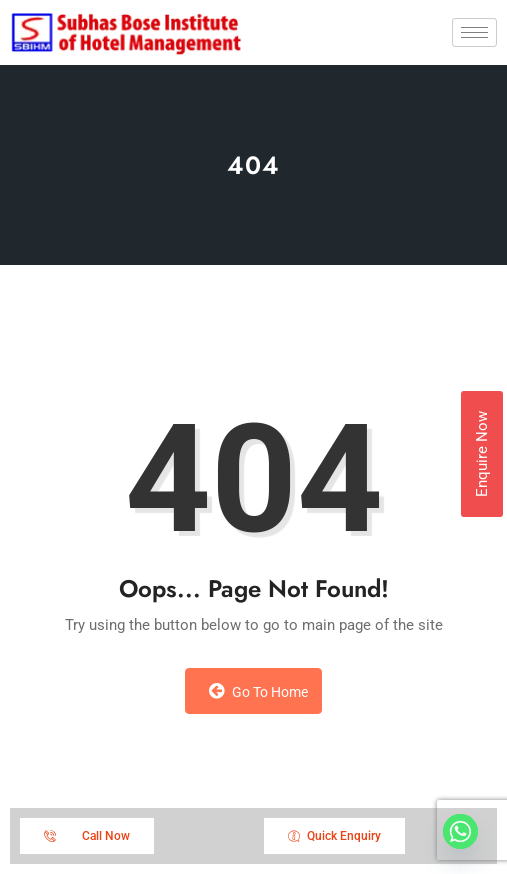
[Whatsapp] (460, 831)
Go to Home (258, 691)
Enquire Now (482, 454)
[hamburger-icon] (474, 32)
